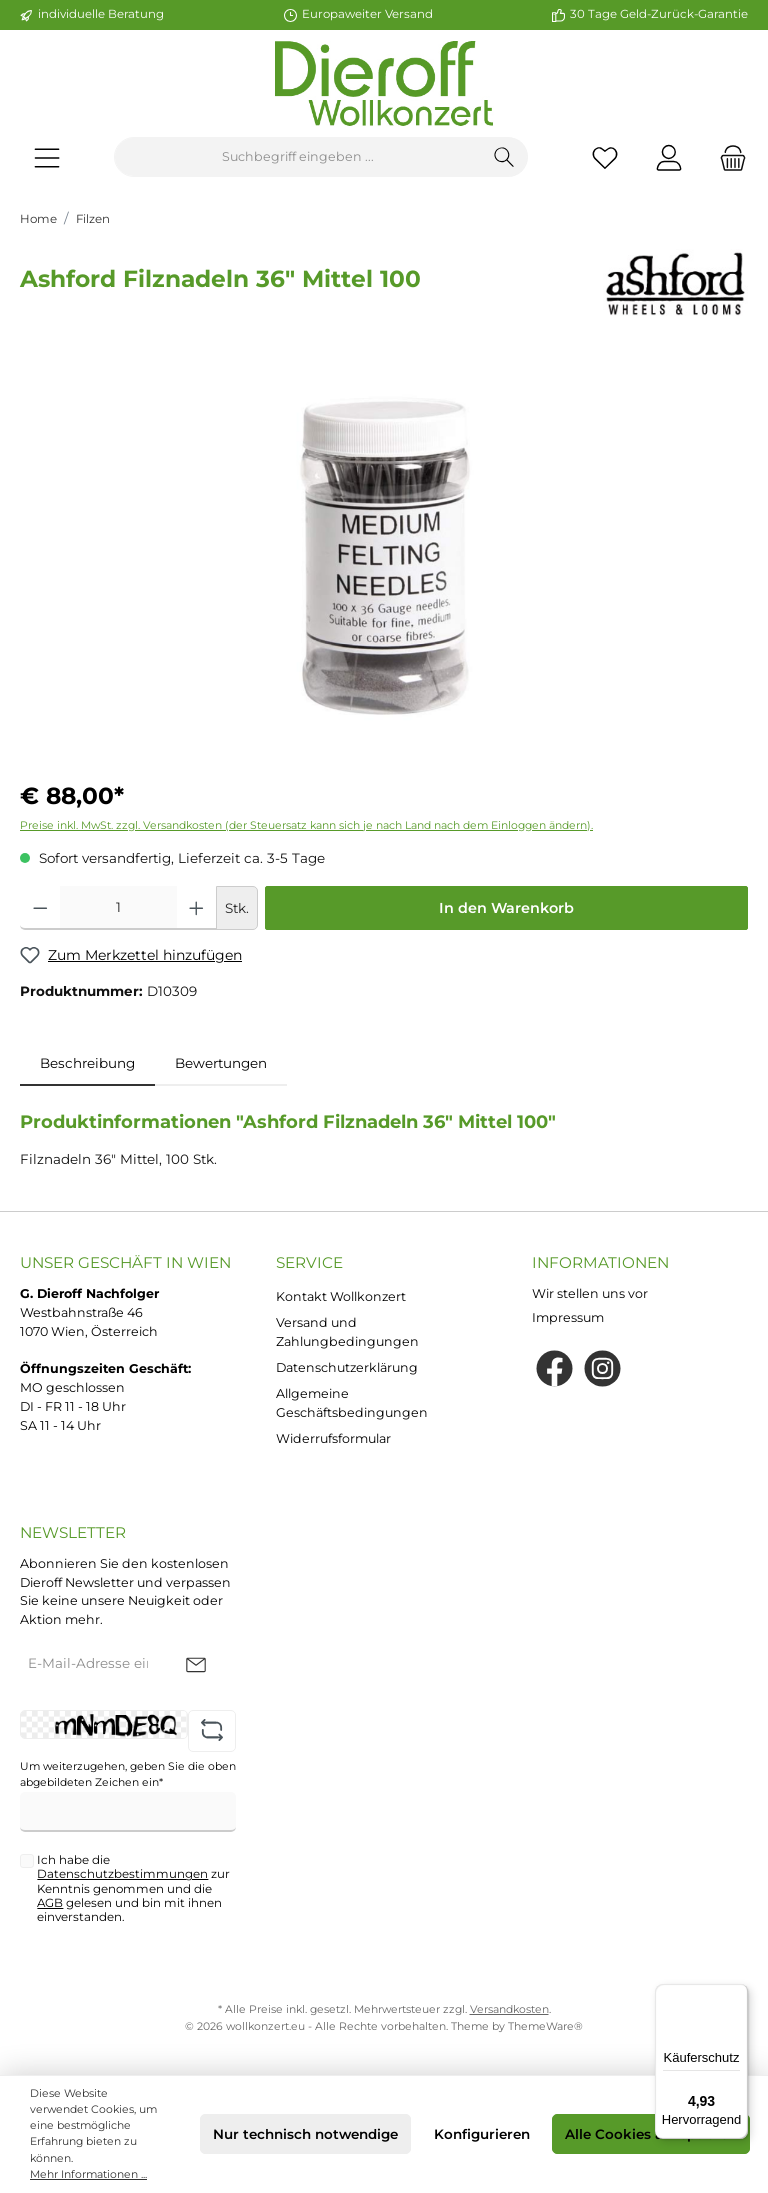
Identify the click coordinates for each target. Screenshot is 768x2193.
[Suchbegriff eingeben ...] (298, 157)
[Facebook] (554, 1368)
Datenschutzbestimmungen (122, 1874)
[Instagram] (602, 1368)
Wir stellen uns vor (590, 1293)
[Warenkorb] (727, 157)
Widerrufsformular (333, 1438)
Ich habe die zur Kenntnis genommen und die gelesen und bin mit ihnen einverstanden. (133, 1888)
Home (38, 219)
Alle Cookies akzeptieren (651, 2134)
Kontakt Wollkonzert (341, 1296)
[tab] (87, 1063)
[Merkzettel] (605, 157)
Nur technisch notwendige (305, 2134)
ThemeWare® (545, 2026)
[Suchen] (504, 157)
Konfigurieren (482, 2134)
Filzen (93, 219)
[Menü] (47, 157)
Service (309, 1262)
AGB (50, 1903)
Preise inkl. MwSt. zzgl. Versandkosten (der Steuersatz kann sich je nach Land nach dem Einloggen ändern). (306, 825)
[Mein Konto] (669, 157)
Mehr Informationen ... (88, 2174)
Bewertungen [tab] (221, 1063)
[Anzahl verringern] (40, 908)
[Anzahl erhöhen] (196, 908)
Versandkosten (509, 2009)
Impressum (568, 1317)
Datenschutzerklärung (347, 1367)
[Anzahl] (119, 908)
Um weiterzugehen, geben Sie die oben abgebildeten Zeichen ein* (128, 1774)
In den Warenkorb (506, 908)
